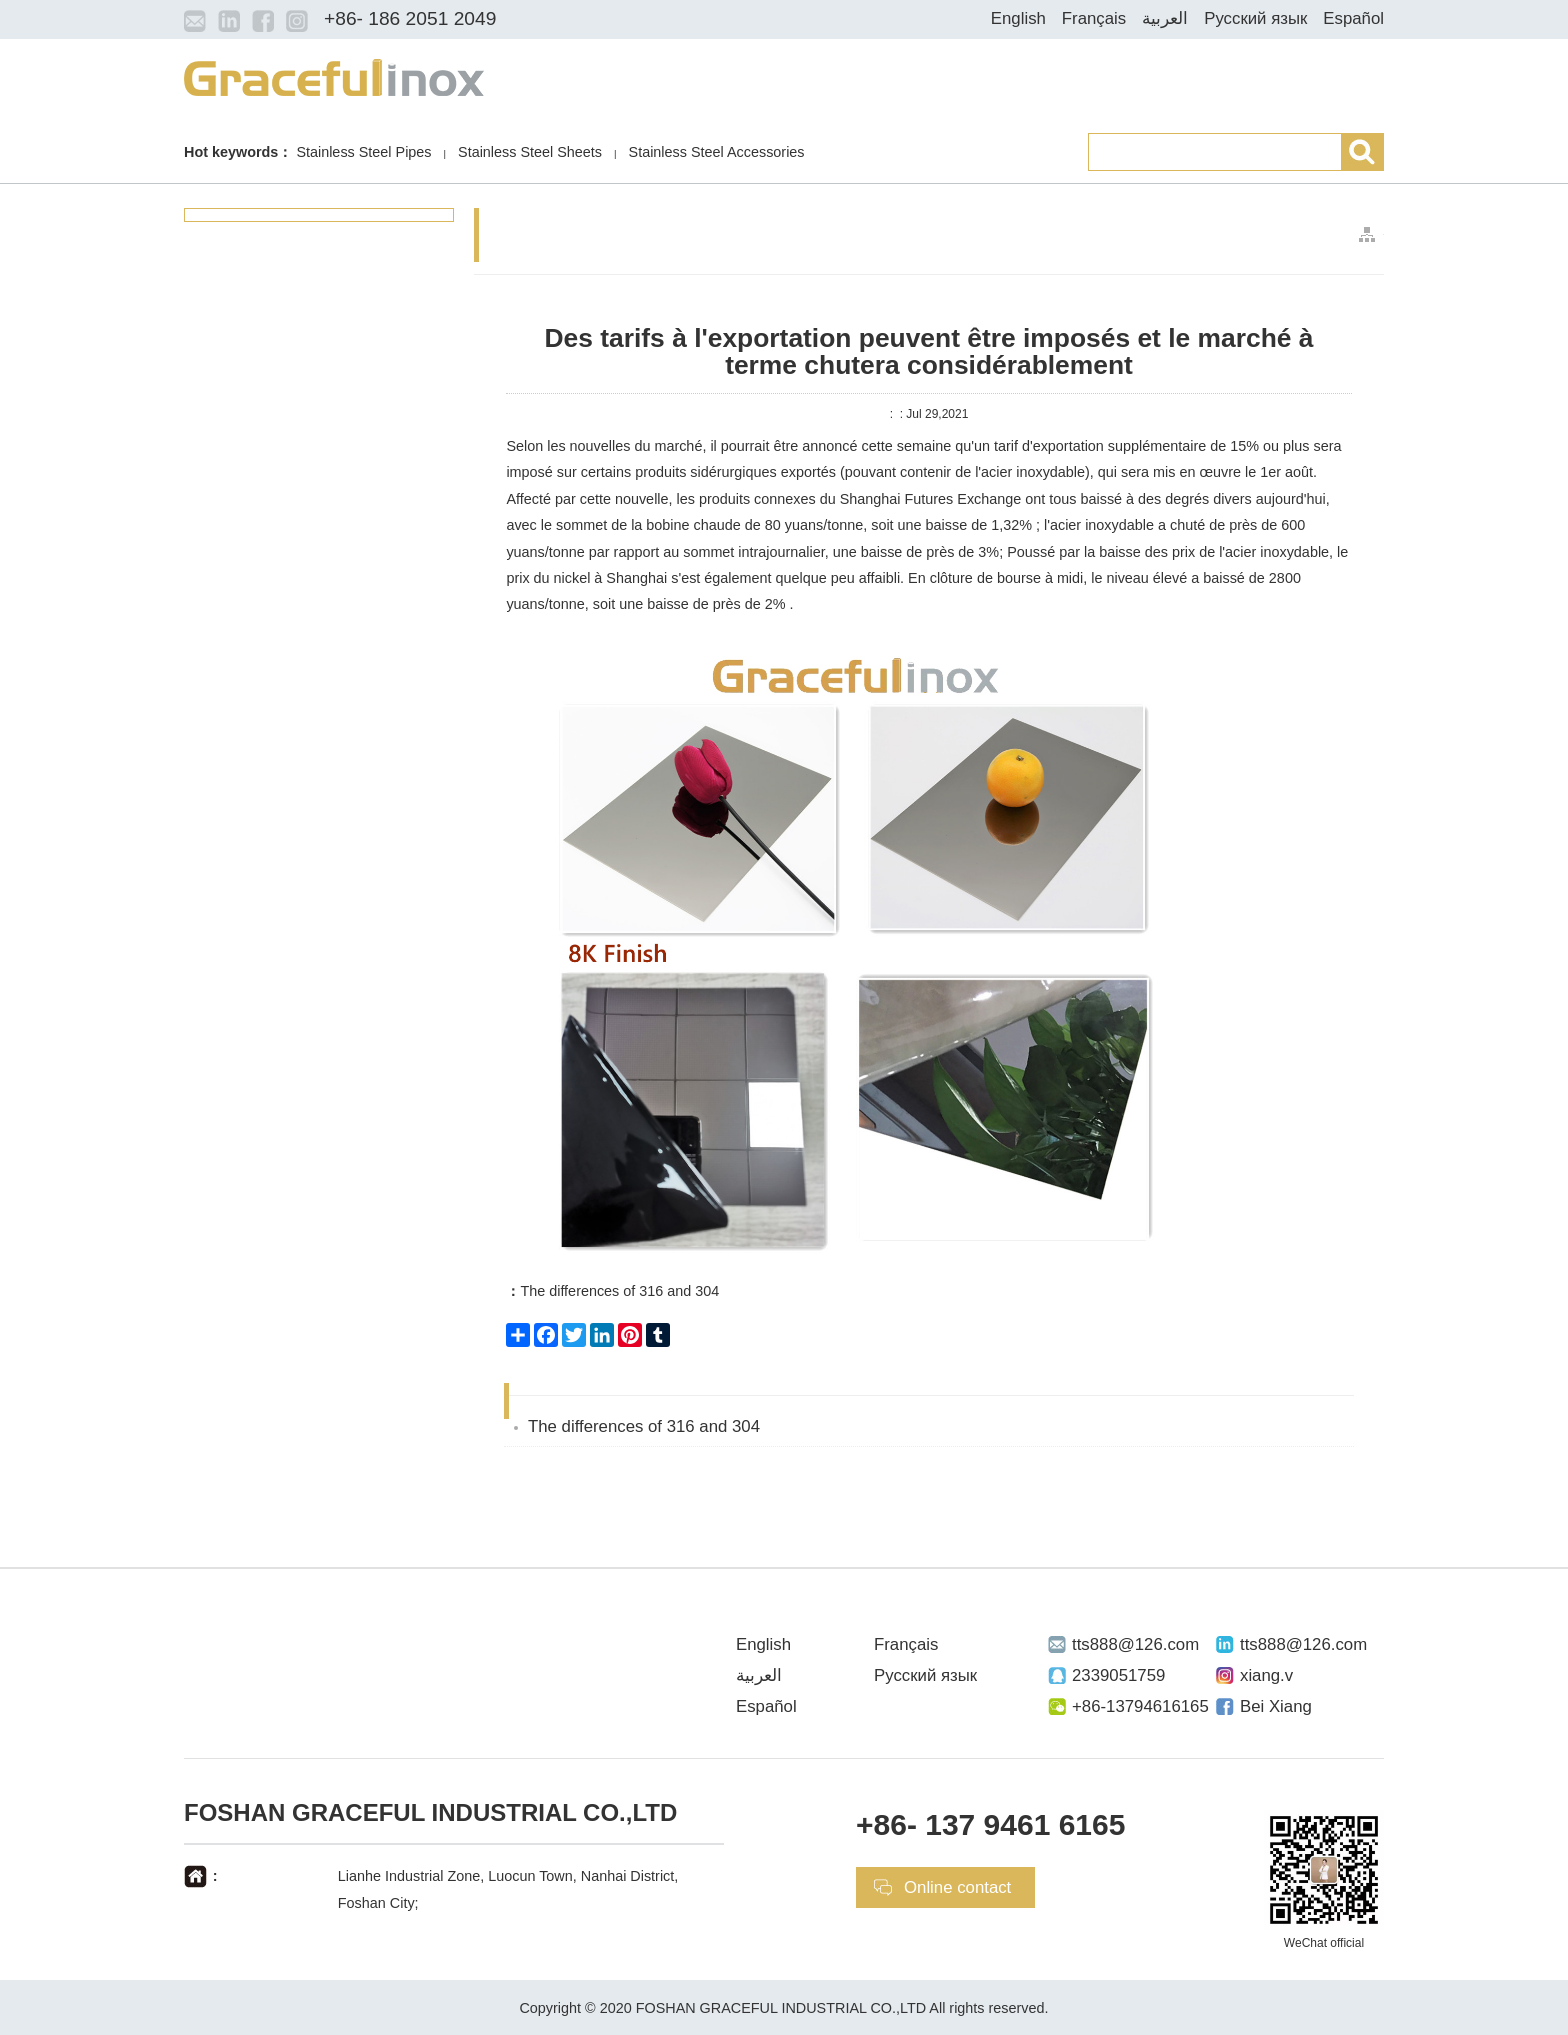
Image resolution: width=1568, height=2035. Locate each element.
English (1018, 18)
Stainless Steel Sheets (530, 152)
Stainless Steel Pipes (363, 152)
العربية (1165, 18)
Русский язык (1255, 18)
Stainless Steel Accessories (717, 152)
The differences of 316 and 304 (612, 1291)
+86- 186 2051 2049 (410, 18)
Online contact (957, 1887)
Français (1094, 18)
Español (1353, 18)
